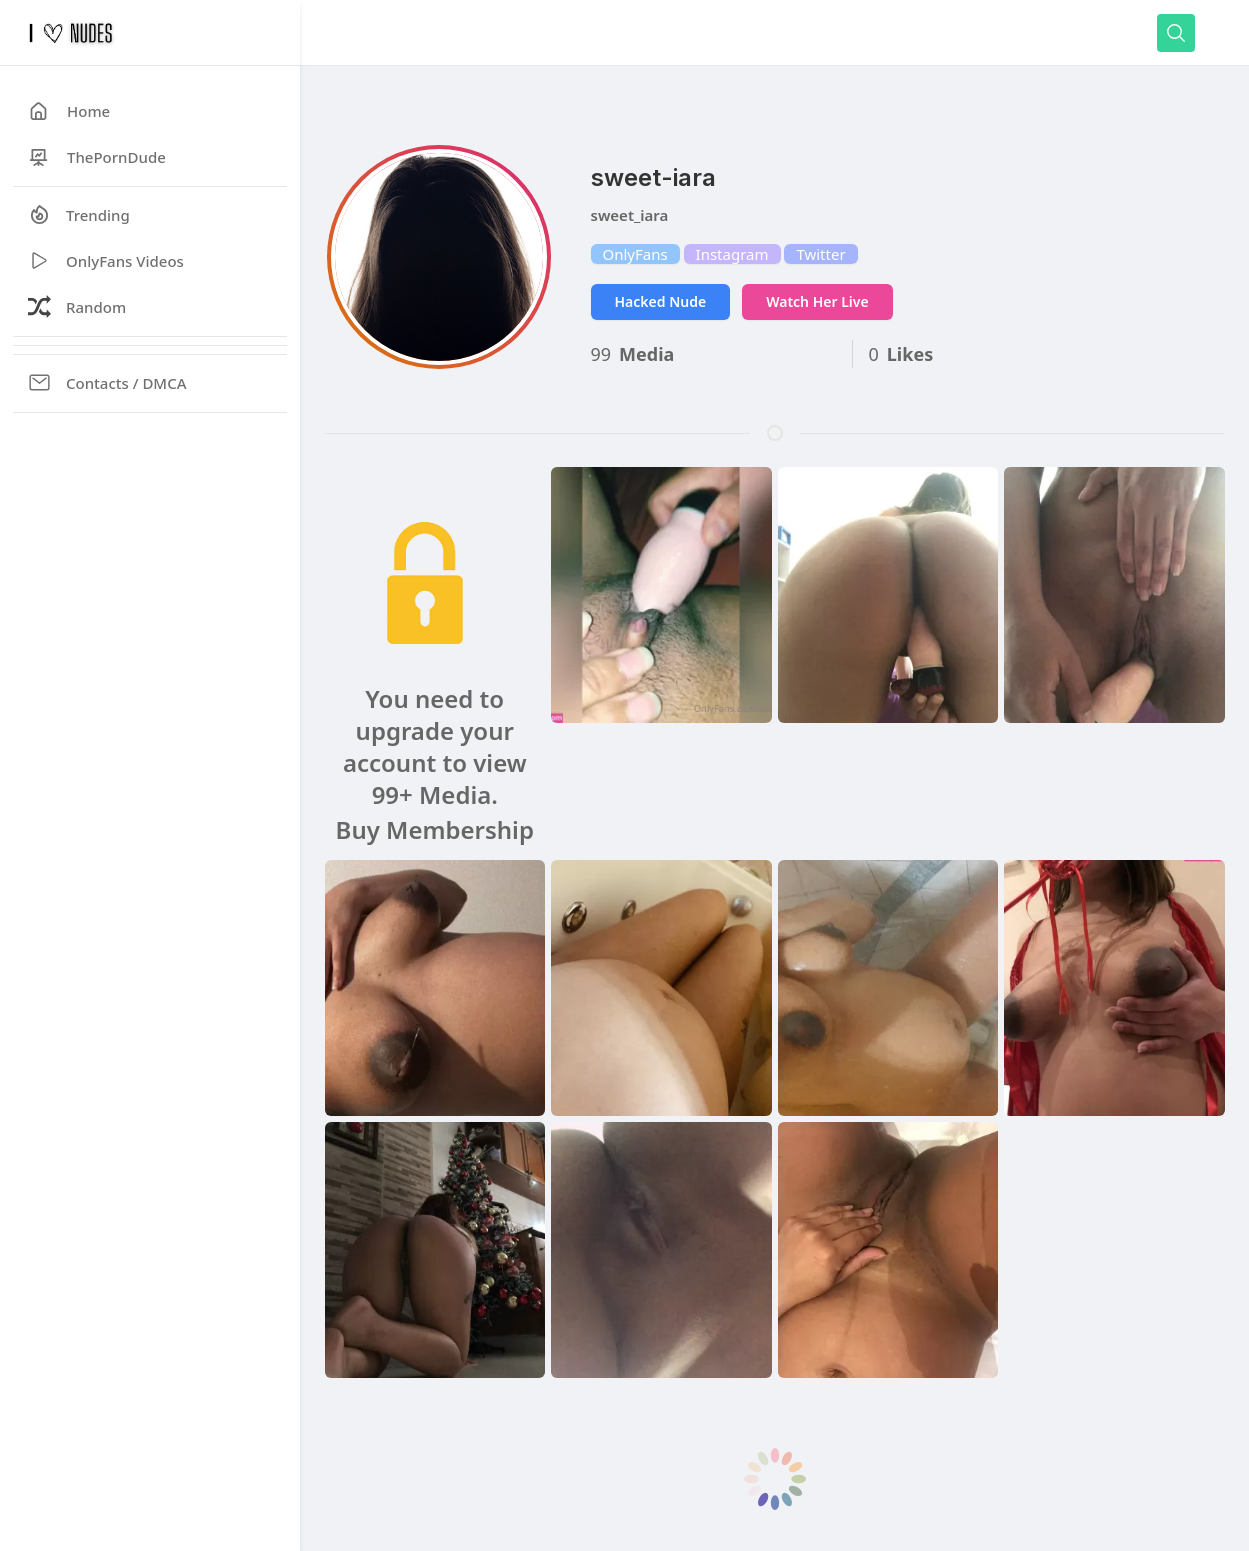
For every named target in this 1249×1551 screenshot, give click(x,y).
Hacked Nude (661, 301)
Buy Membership (435, 830)
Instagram (732, 254)
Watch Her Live (817, 301)
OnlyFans (635, 254)
